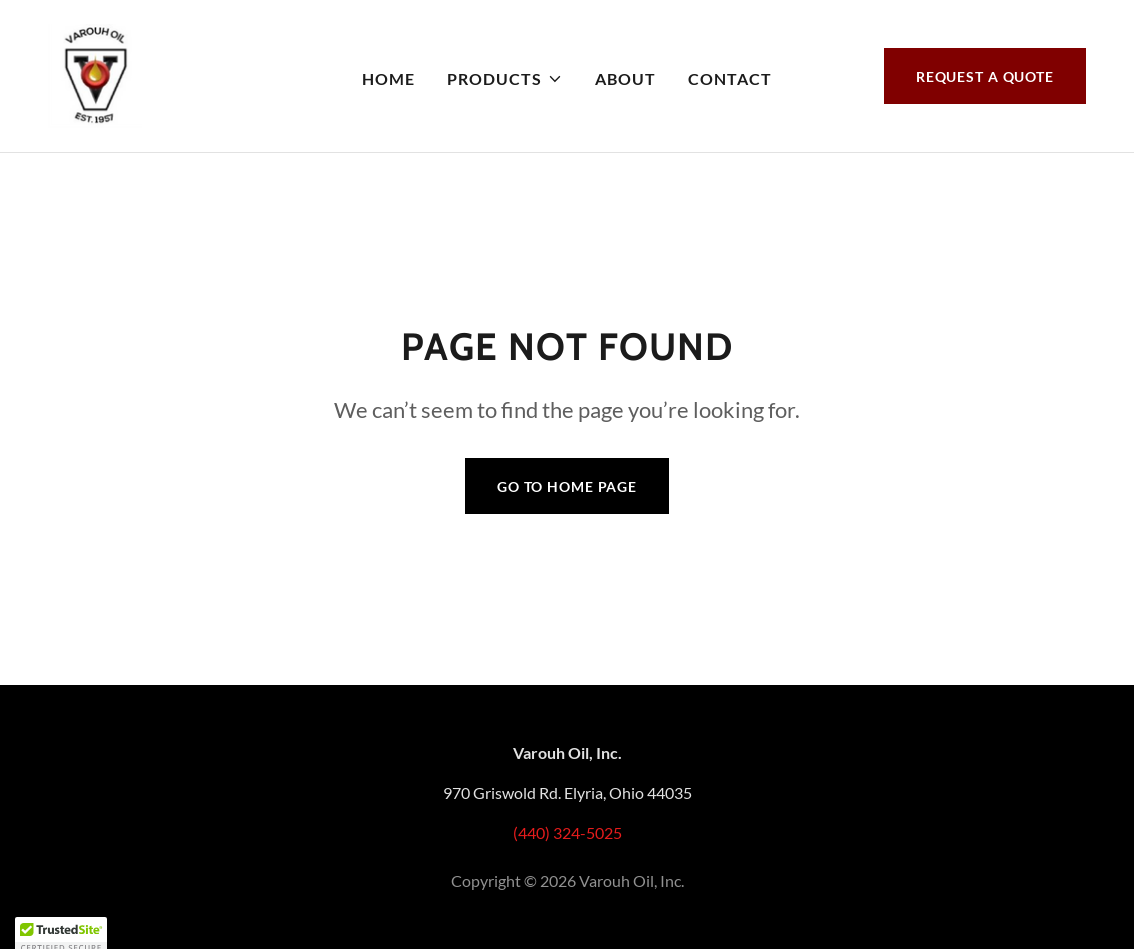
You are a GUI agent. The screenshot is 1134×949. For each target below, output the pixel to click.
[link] (95, 73)
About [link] (625, 78)
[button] (504, 79)
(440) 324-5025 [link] (567, 832)
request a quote (985, 76)
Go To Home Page (567, 486)
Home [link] (388, 78)
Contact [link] (730, 78)
